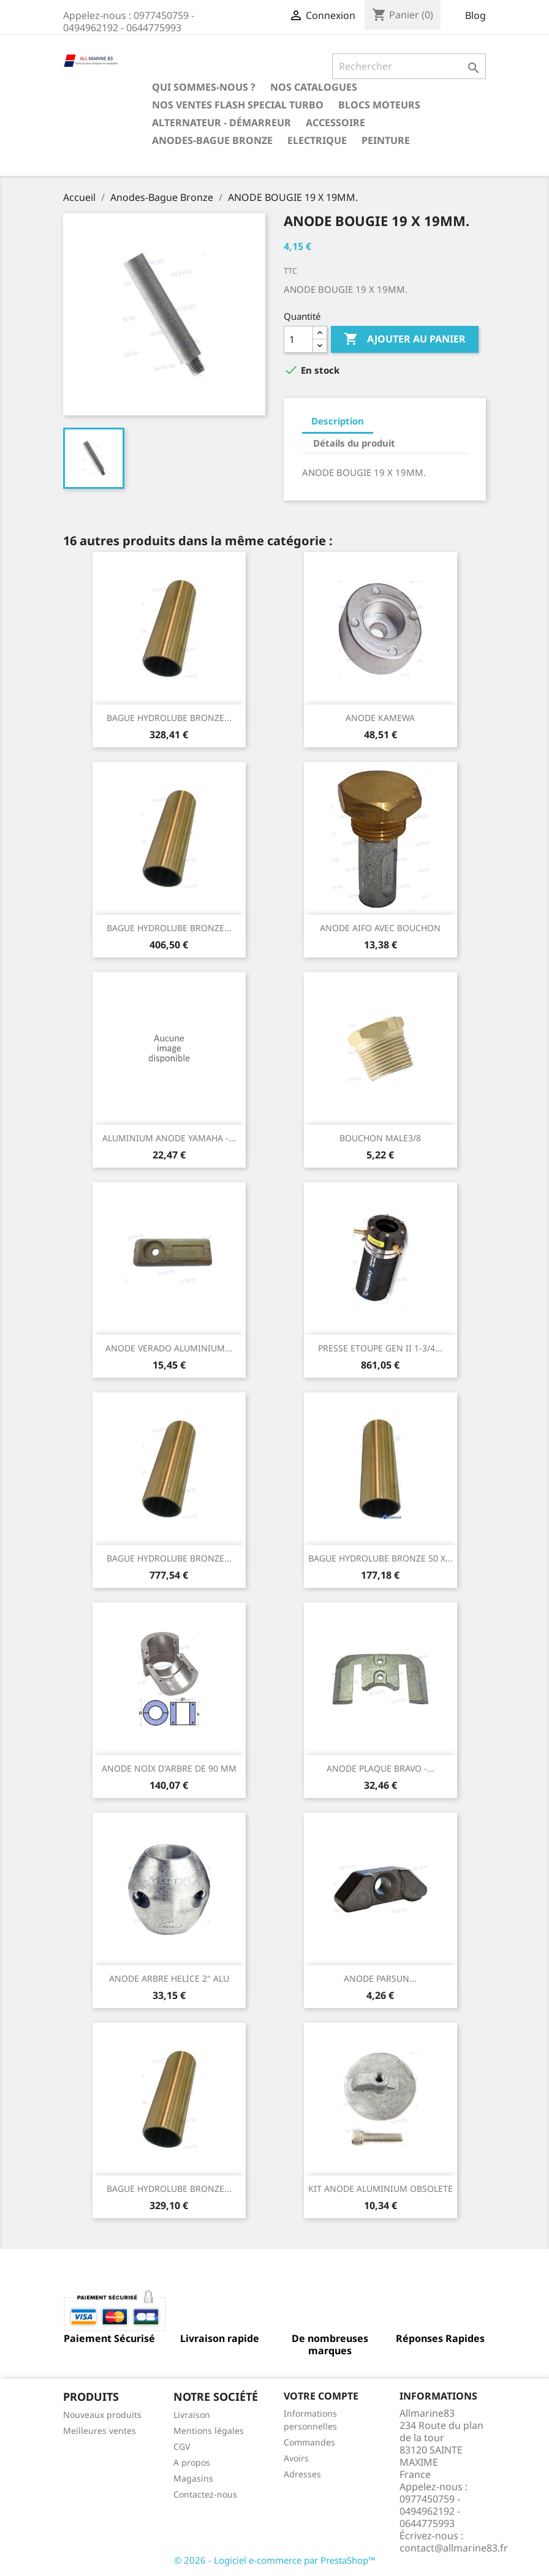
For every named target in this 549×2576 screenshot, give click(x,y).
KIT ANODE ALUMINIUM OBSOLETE (380, 2188)
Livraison (191, 2414)
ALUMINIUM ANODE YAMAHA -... (169, 1138)
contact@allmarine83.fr (453, 2548)
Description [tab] (337, 421)
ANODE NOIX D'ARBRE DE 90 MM (169, 1768)
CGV (181, 2446)
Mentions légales (208, 2430)
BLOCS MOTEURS (379, 104)
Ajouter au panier (405, 339)
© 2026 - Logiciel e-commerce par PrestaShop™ (275, 2560)
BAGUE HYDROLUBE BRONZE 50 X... (380, 1558)
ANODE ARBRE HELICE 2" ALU (169, 1978)
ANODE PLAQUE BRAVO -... (380, 1768)
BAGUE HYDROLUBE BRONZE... (169, 717)
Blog (475, 15)
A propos (191, 2462)
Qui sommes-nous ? (204, 87)
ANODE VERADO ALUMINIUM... (168, 1348)
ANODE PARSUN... (380, 1978)
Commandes (309, 2442)
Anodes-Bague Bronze (212, 140)
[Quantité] (298, 339)
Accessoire (335, 122)
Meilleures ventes (99, 2430)
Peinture (386, 140)
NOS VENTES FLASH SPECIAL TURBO (238, 104)
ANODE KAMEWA (380, 717)
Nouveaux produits (102, 2414)
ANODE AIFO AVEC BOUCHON (380, 928)
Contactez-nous (205, 2494)
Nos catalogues (313, 87)
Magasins (193, 2478)
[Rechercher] (409, 66)
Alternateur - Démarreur (221, 122)
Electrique (317, 140)
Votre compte (321, 2396)
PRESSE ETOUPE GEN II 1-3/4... (380, 1348)
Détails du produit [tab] (354, 443)
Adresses (302, 2474)
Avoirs (296, 2458)
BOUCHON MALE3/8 (380, 1138)
